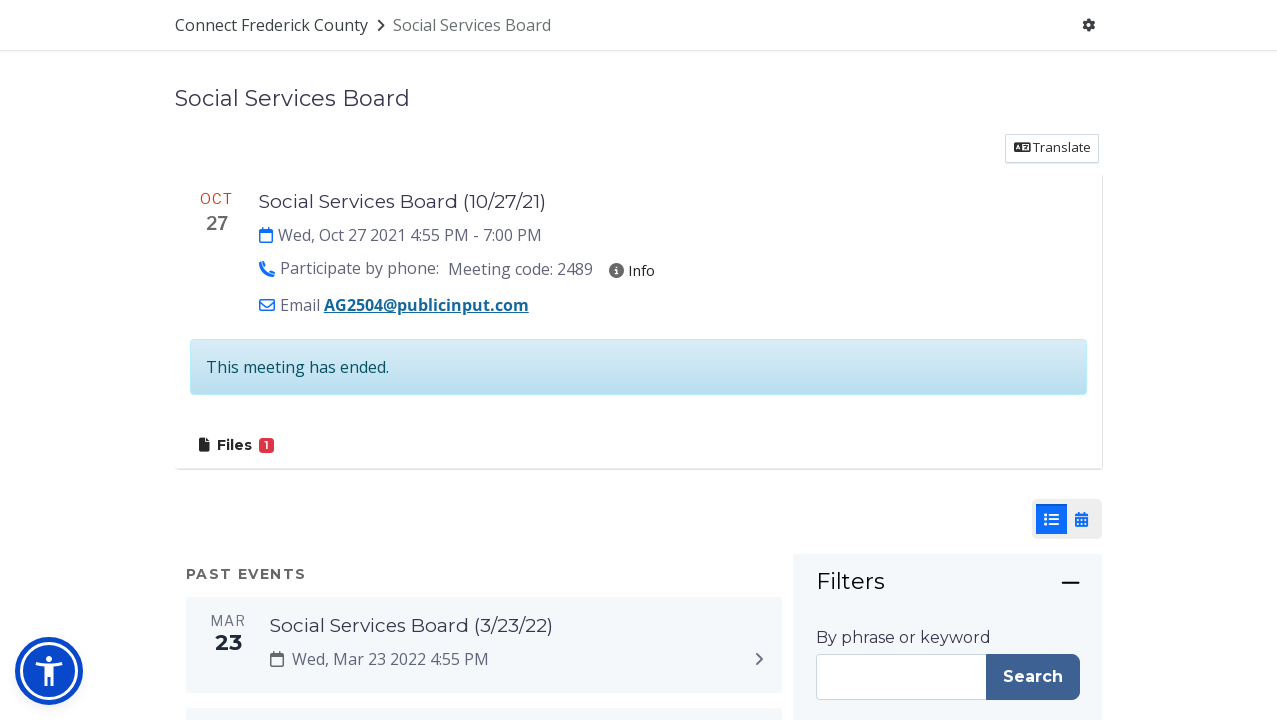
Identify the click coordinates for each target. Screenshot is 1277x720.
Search (1033, 676)
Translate (1052, 147)
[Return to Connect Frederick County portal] (282, 25)
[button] (49, 671)
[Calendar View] (1081, 519)
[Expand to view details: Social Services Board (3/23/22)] (759, 660)
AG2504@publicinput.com (426, 305)
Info (632, 270)
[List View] (1051, 519)
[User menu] (1088, 25)
